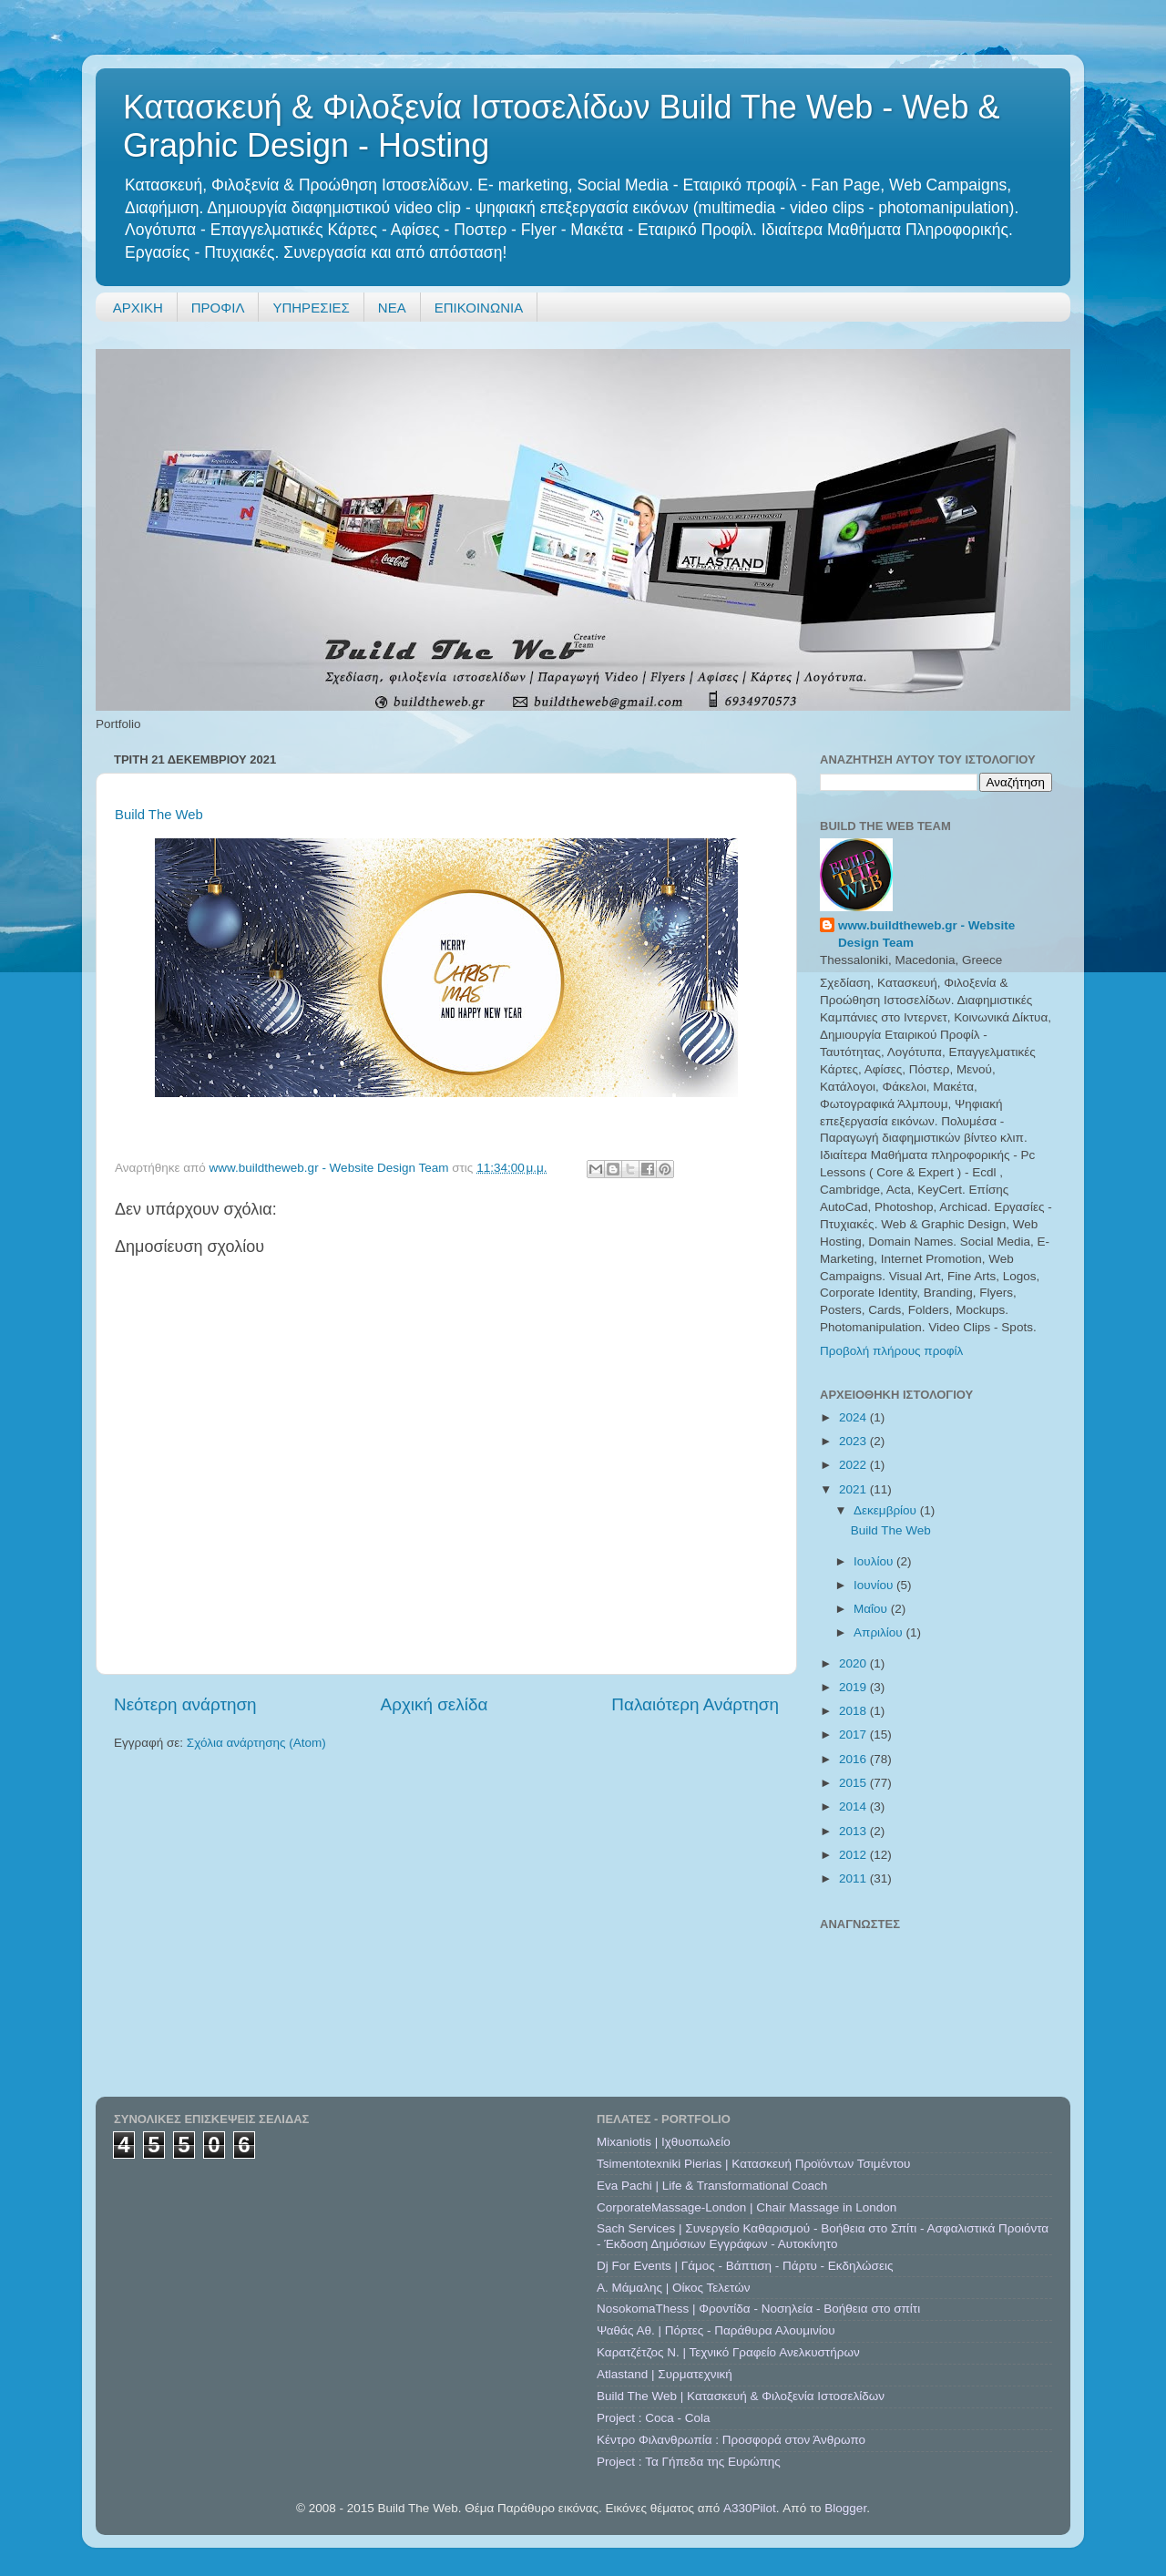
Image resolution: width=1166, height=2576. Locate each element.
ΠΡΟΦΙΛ (218, 307)
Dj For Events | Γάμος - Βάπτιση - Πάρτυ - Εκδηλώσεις (745, 2266)
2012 (854, 1855)
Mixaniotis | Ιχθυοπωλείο (664, 2142)
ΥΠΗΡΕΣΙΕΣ (310, 307)
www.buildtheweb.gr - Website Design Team (926, 934)
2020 (854, 1663)
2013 (854, 1831)
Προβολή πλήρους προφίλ (891, 1351)
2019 (854, 1687)
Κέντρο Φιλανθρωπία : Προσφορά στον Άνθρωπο (731, 2440)
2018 (854, 1711)
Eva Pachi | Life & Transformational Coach (712, 2185)
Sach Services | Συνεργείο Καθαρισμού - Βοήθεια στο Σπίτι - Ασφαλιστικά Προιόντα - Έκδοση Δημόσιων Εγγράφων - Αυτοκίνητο (822, 2236)
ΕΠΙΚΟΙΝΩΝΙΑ (479, 307)
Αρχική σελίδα (434, 1704)
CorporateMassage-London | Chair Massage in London (746, 2207)
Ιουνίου (875, 1585)
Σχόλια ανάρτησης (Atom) (256, 1743)
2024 (854, 1417)
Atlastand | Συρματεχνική (664, 2374)
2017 (854, 1734)
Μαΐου (872, 1609)
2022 (854, 1465)
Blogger (845, 2508)
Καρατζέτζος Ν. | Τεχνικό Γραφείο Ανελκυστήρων (728, 2352)
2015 (854, 1783)
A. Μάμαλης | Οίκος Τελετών (674, 2287)
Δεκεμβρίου (887, 1510)
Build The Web (159, 814)
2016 (854, 1759)
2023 (854, 1441)
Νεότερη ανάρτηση (185, 1704)
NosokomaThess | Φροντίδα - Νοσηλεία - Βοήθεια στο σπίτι (758, 2308)
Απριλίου (879, 1632)
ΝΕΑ (392, 307)
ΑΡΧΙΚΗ (138, 307)
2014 (854, 1806)
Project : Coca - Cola (654, 2418)
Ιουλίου (875, 1561)
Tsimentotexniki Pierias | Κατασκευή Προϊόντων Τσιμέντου (753, 2164)
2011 (854, 1878)
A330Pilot (749, 2508)
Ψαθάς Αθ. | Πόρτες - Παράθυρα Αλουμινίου (716, 2330)
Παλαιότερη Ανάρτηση (695, 1704)
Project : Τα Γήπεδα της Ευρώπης (689, 2461)
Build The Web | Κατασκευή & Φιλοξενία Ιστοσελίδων (741, 2396)
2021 (854, 1489)
